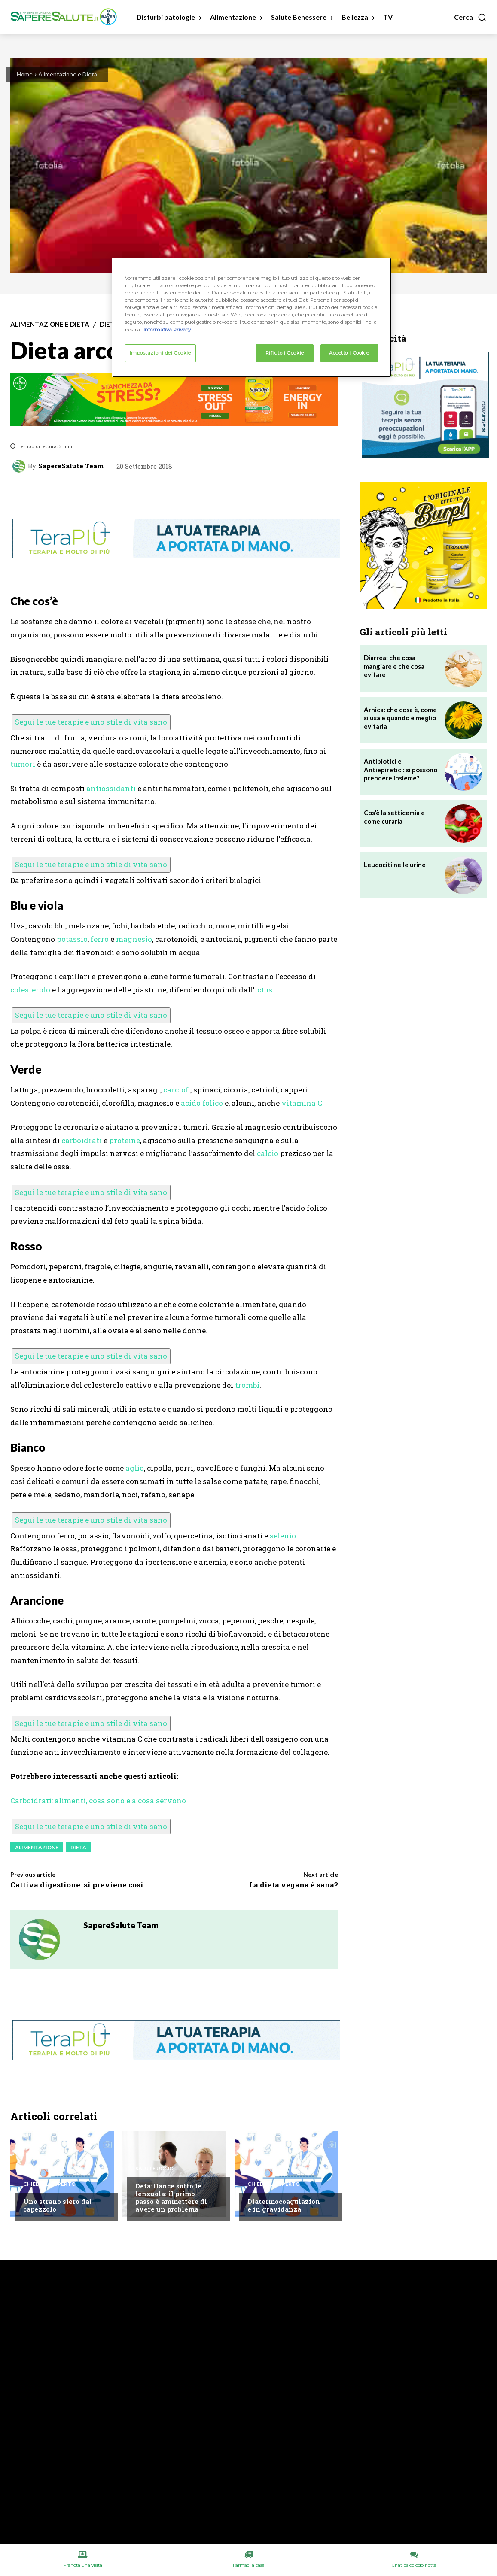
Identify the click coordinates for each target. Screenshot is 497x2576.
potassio (72, 939)
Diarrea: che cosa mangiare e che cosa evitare (394, 666)
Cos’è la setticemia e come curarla (394, 817)
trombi (247, 1385)
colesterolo (30, 990)
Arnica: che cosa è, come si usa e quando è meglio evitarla (400, 718)
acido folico (202, 1103)
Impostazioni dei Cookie (160, 353)
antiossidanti (111, 788)
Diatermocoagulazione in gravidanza (283, 2205)
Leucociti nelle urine (395, 864)
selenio (283, 1536)
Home (25, 74)
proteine (124, 1140)
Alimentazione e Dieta (67, 74)
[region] (251, 317)
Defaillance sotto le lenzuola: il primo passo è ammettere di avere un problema (171, 2197)
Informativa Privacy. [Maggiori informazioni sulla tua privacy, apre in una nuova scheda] (167, 330)
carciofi (176, 1090)
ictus (263, 990)
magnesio (134, 939)
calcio (267, 1153)
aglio (134, 1468)
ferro (100, 939)
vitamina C (301, 1103)
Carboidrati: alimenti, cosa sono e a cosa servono (98, 1800)
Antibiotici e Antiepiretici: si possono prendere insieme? (400, 769)
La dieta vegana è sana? (293, 1885)
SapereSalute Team (71, 466)
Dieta (109, 324)
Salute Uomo (154, 2168)
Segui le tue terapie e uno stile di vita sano (91, 722)
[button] (470, 17)
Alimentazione (36, 1847)
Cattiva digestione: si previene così (76, 1885)
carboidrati (81, 1140)
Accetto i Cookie (349, 353)
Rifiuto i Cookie (284, 353)
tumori (22, 764)
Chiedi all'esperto (49, 2184)
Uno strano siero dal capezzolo (57, 2205)
